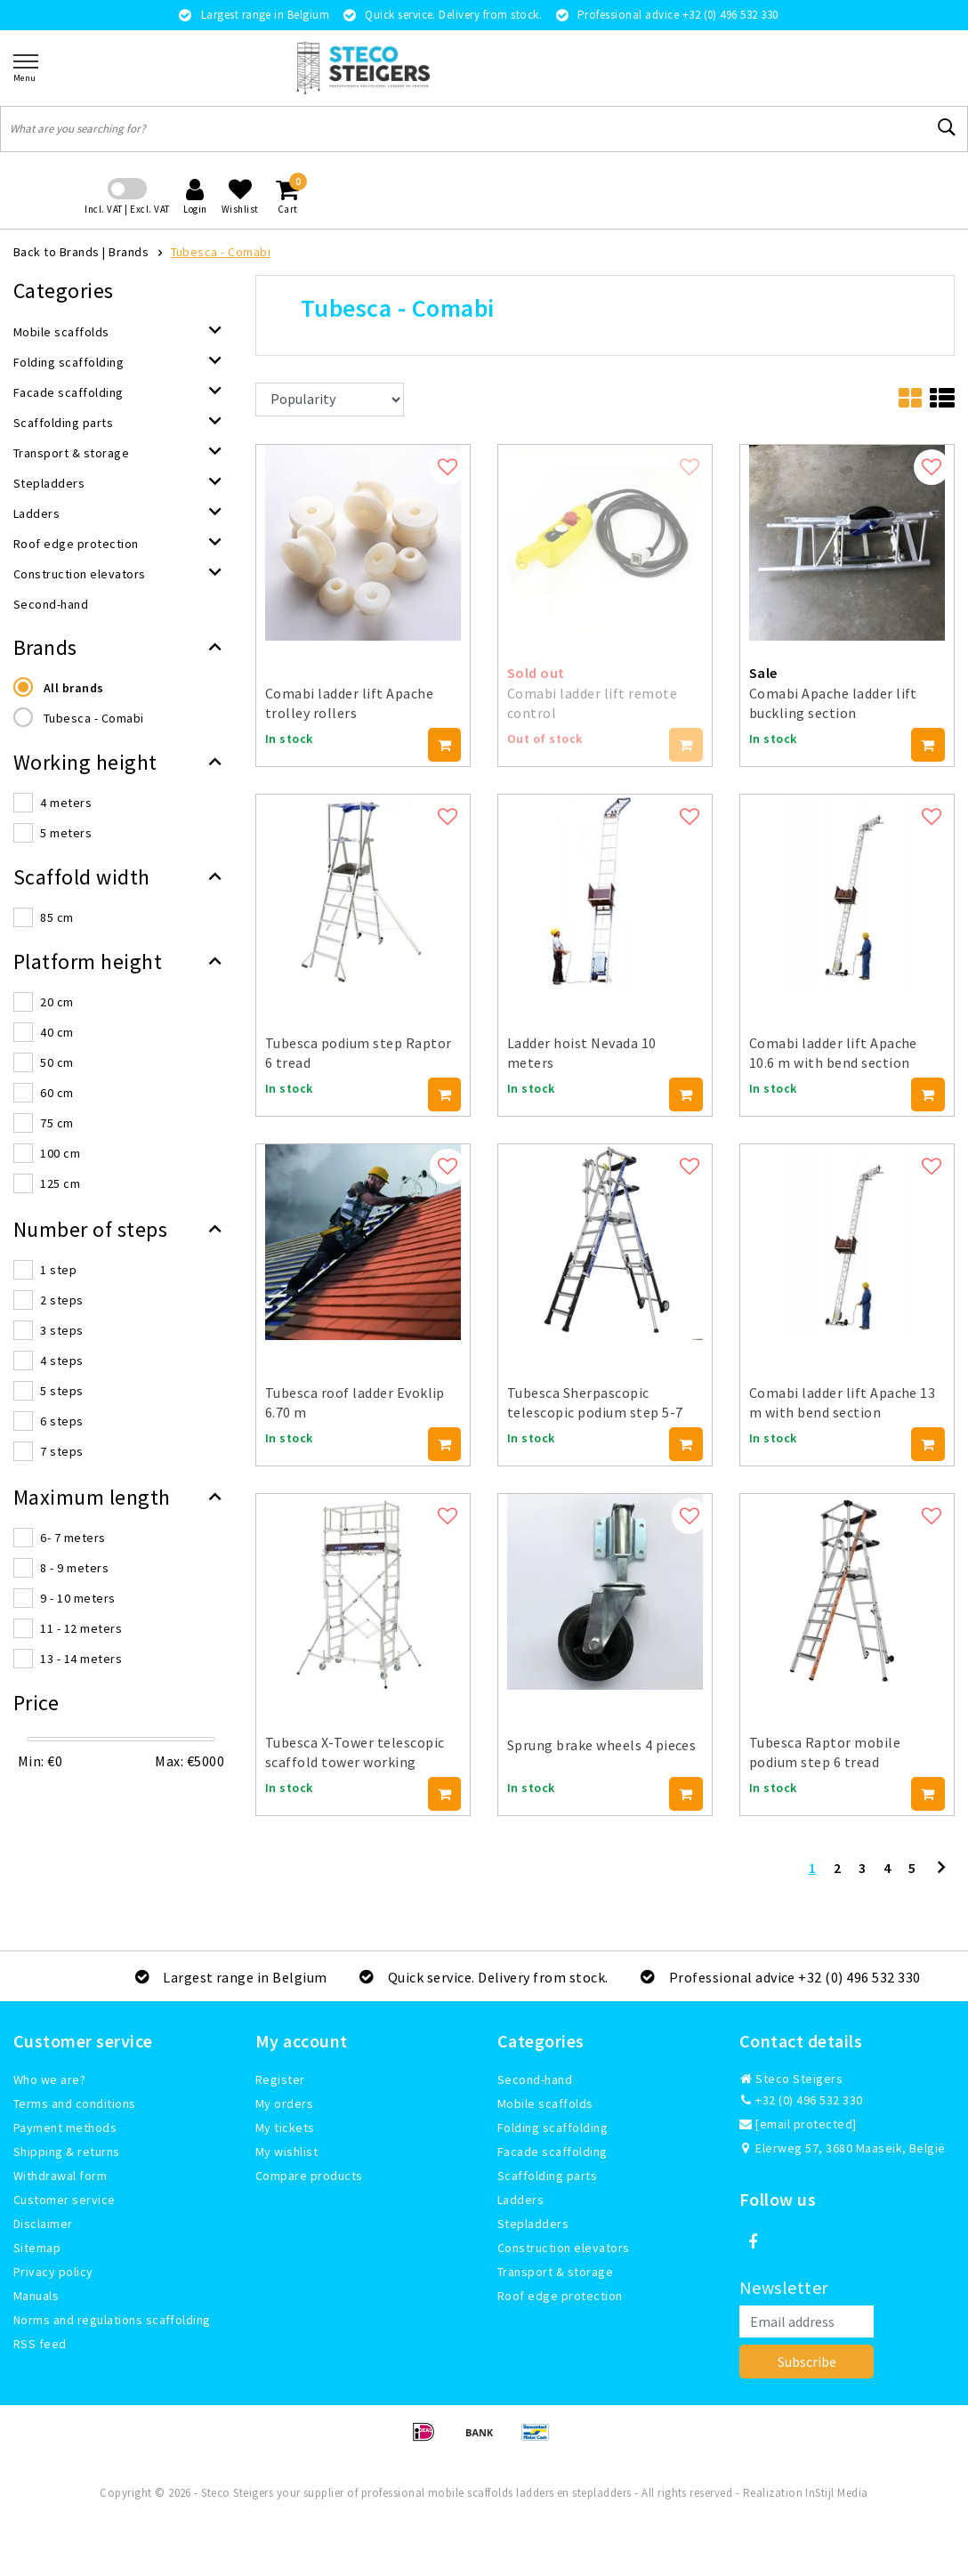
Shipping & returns (66, 2152)
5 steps (61, 1391)
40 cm (56, 1032)
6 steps (61, 1421)
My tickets (285, 2128)
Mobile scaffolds (545, 2104)
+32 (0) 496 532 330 (801, 2100)
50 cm (56, 1062)
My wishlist (286, 2152)
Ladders (520, 2200)
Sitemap (36, 2248)
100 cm (60, 1153)
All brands (74, 688)
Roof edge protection (560, 2296)
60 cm (56, 1093)
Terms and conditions (74, 2104)
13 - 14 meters (81, 1659)
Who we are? (49, 2079)
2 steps (61, 1300)
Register (280, 2079)
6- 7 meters (72, 1538)
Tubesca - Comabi (221, 252)
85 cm (56, 917)
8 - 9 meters (74, 1568)
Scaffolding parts (547, 2176)
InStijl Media (836, 2492)
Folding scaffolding (552, 2128)
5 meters (66, 833)
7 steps (61, 1451)
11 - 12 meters (81, 1628)
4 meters (66, 803)
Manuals (36, 2296)
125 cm (60, 1183)
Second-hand (534, 2079)
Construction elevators (563, 2248)
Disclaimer (43, 2224)
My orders (284, 2104)
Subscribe (807, 2361)
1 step (58, 1270)
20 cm (56, 1002)
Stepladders (533, 2224)
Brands (129, 252)
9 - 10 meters (77, 1598)
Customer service (64, 2200)
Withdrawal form (60, 2176)
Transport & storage (555, 2272)
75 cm (56, 1123)
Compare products (309, 2176)
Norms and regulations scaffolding (112, 2320)
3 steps (61, 1330)
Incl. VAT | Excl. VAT (127, 209)
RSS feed (40, 2344)
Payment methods (65, 2128)
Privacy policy (53, 2272)
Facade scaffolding (552, 2152)
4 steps (61, 1361)
